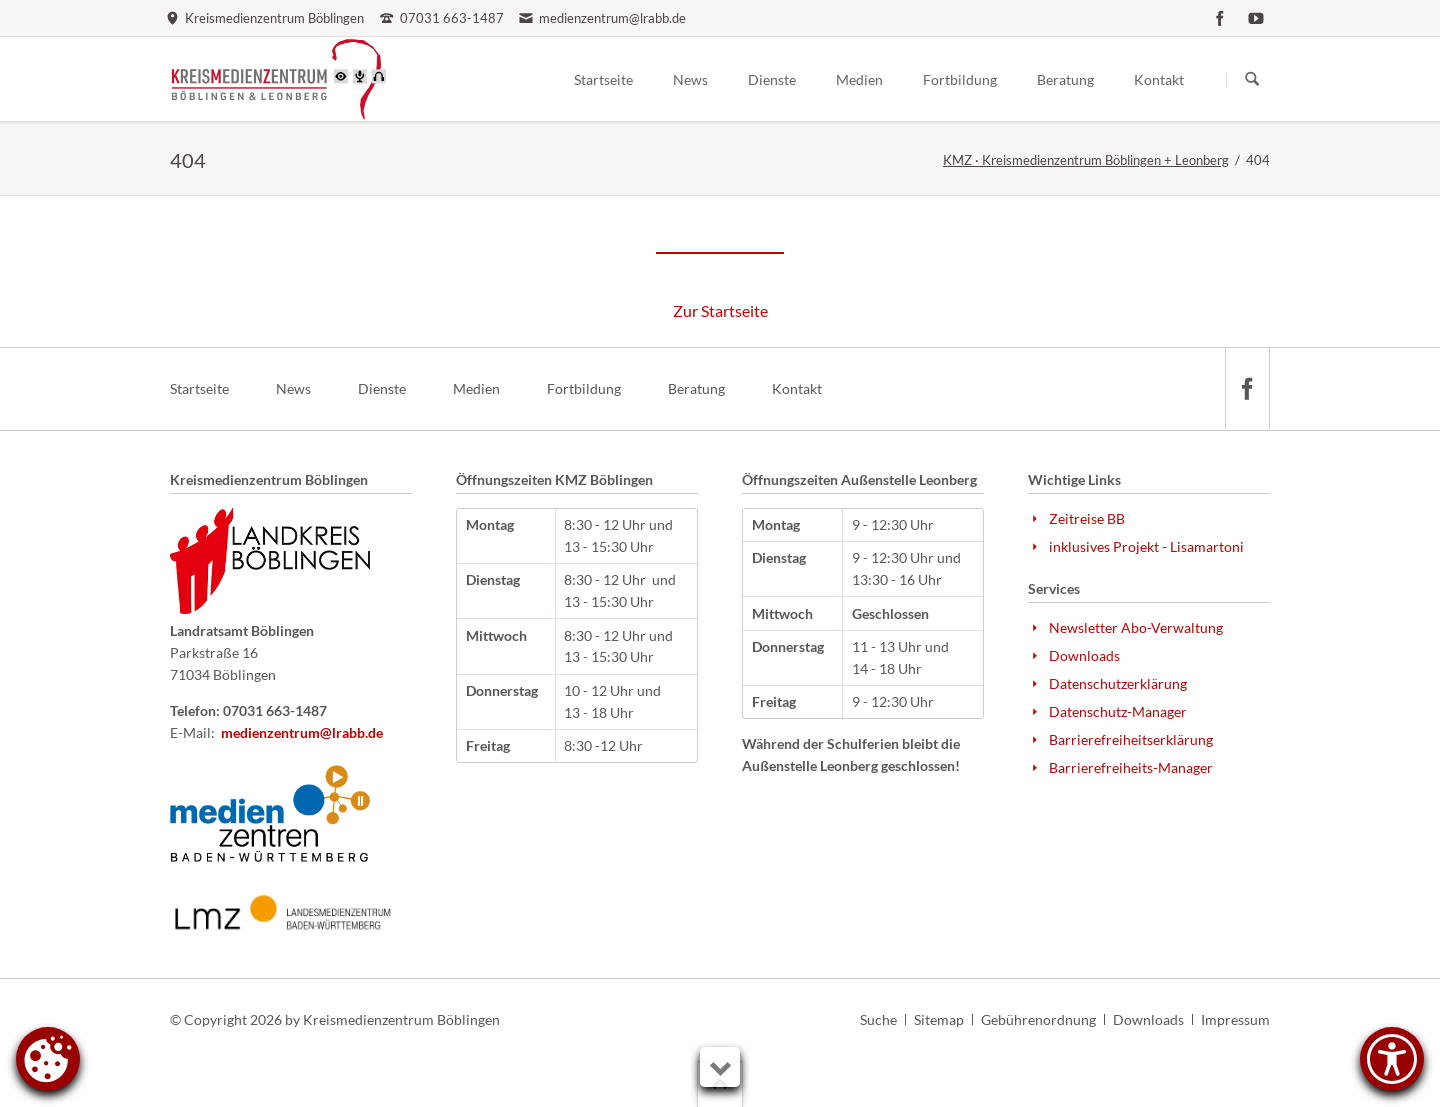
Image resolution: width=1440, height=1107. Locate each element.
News (293, 388)
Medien (476, 388)
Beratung (696, 388)
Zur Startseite (720, 310)
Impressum (1235, 1019)
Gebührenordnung (1038, 1019)
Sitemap (939, 1019)
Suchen (1252, 80)
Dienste (382, 388)
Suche (878, 1019)
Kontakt (797, 388)
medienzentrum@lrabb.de (302, 732)
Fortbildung (584, 388)
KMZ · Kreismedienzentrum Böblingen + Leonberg (1086, 160)
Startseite (199, 388)
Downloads (1148, 1019)
